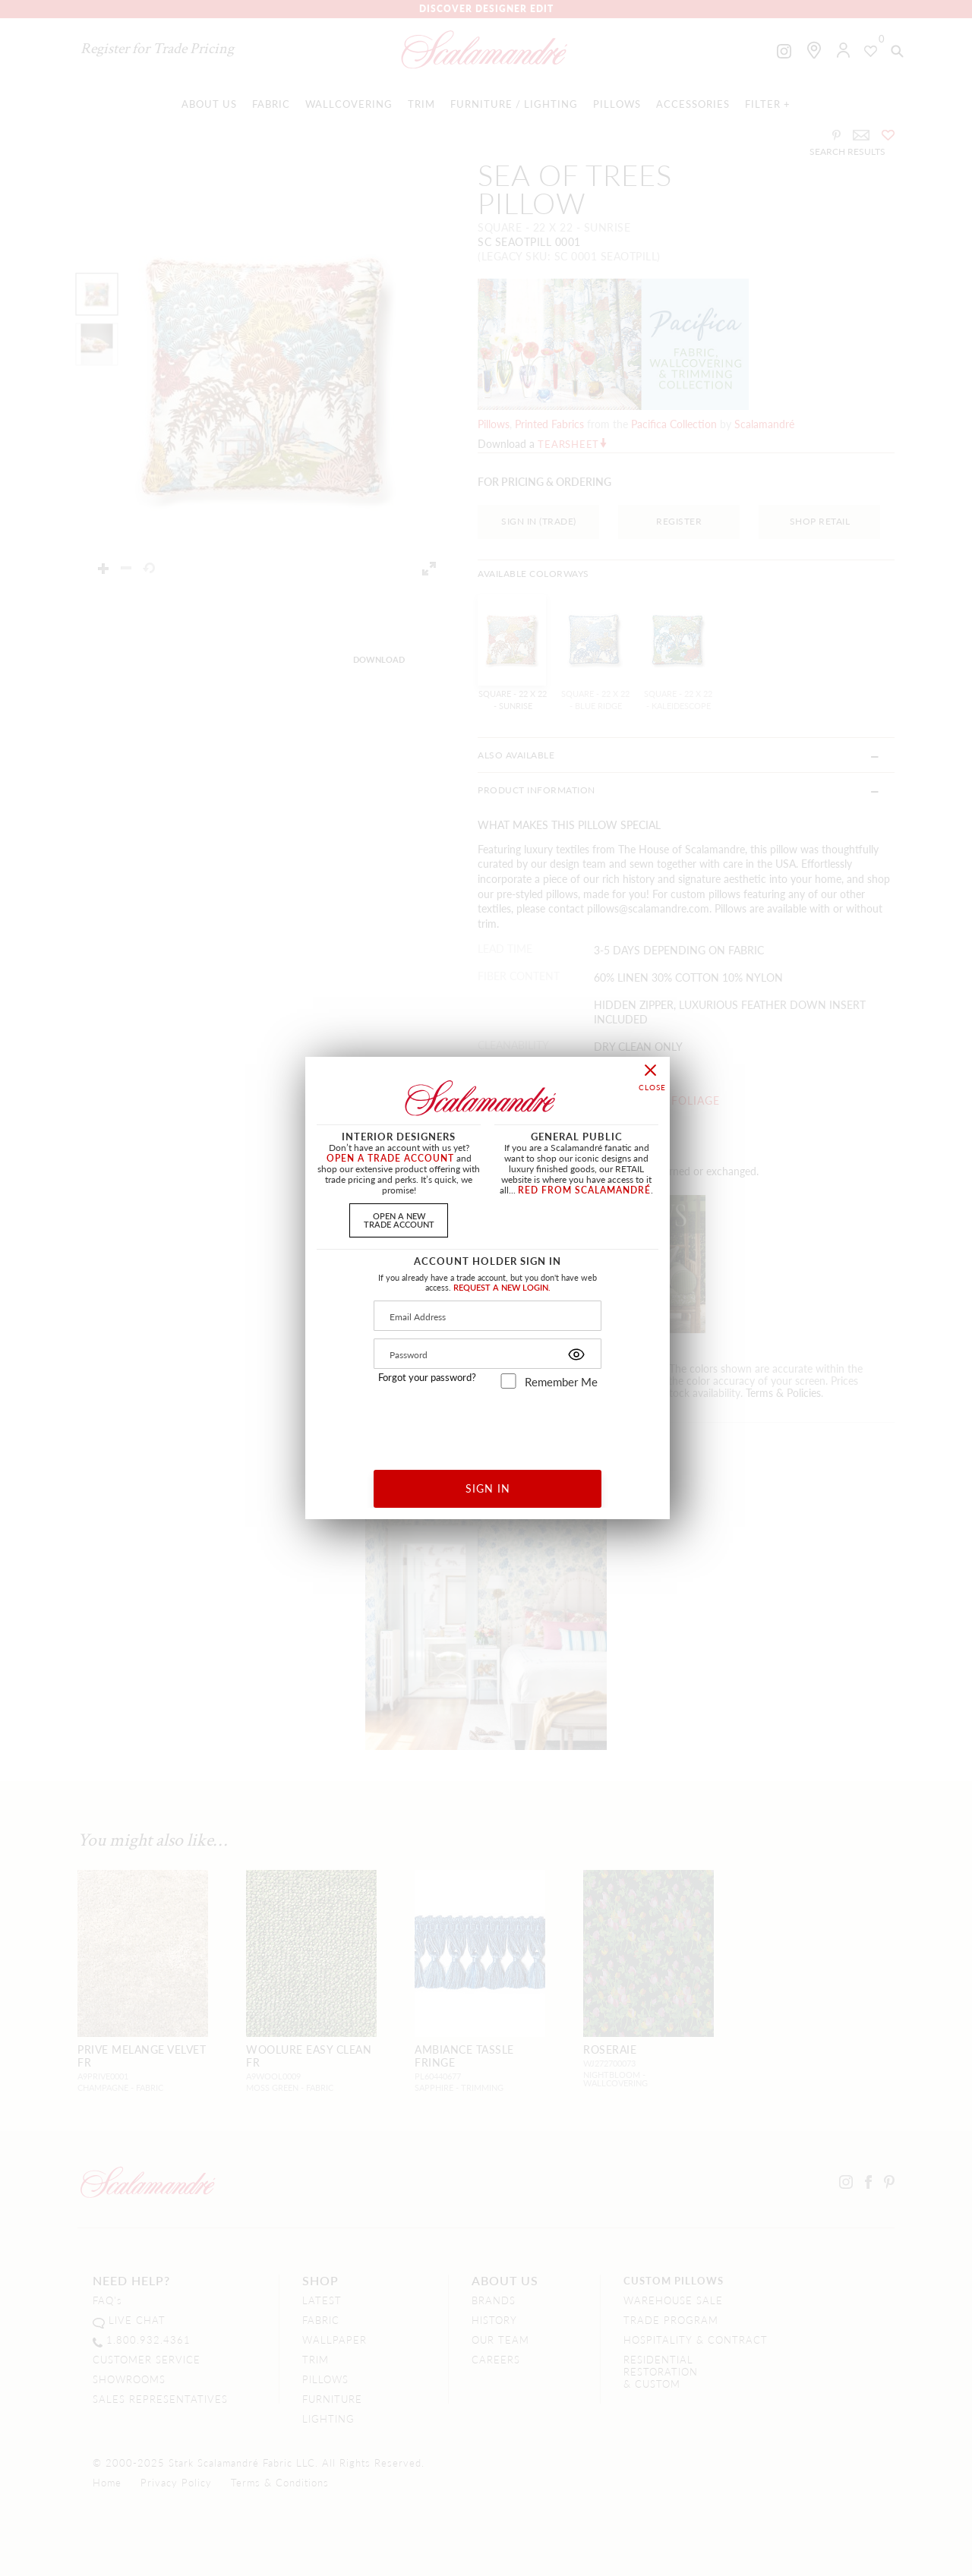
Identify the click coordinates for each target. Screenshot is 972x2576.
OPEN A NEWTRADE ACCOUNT (399, 1219)
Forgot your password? (427, 1377)
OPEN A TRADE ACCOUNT (390, 1158)
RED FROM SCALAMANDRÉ (584, 1190)
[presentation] (488, 1424)
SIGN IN (487, 1488)
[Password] (487, 1353)
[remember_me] (508, 1381)
